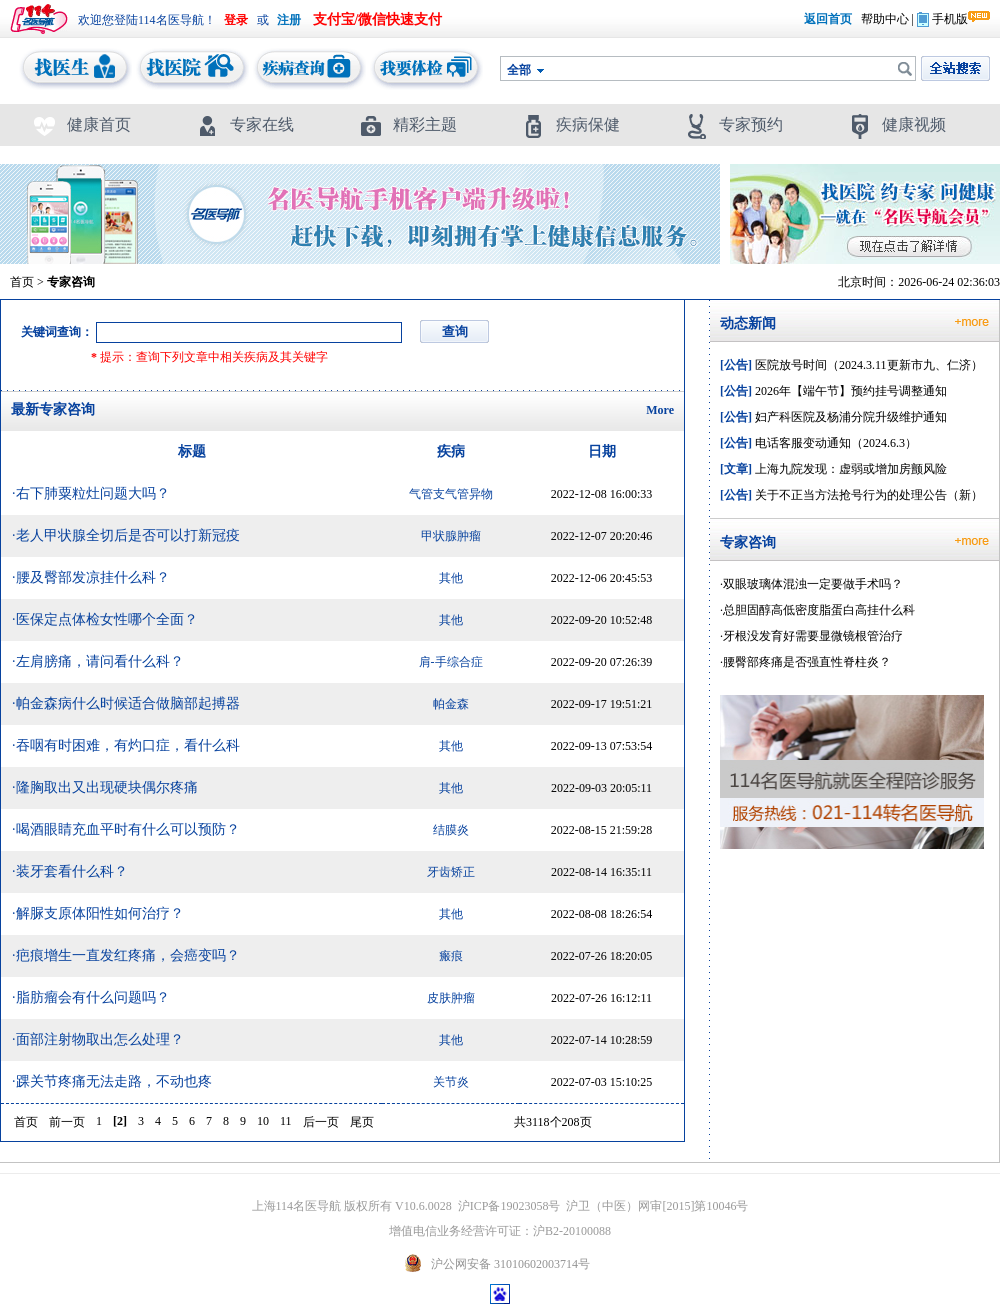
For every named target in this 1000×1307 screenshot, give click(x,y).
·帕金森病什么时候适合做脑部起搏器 (126, 703)
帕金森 (451, 704)
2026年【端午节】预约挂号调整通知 (833, 391)
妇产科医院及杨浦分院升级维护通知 (833, 417)
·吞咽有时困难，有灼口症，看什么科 (126, 745)
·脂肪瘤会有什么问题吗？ (91, 997)
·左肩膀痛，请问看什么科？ (98, 661)
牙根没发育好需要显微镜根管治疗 (813, 636)
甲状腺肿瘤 (451, 536)
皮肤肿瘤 (451, 998)
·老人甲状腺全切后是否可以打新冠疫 (126, 535)
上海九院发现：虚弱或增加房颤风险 (833, 469)
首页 (22, 282)
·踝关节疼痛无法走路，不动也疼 (112, 1081)
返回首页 (828, 19)
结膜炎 (451, 830)
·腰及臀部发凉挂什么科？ (91, 577)
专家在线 (244, 124)
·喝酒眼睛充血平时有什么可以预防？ (126, 829)
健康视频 (896, 124)
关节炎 (451, 1082)
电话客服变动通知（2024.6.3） (818, 443)
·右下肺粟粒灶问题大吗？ (91, 493)
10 (263, 1121)
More (660, 410)
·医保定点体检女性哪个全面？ (105, 619)
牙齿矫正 (451, 872)
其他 (451, 578)
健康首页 (81, 124)
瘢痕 (451, 956)
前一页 (67, 1122)
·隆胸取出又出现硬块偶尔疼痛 (105, 787)
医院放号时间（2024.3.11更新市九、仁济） (851, 365)
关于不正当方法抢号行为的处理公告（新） (851, 495)
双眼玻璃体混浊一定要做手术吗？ (813, 584)
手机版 (942, 19)
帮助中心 (885, 19)
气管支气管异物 (451, 494)
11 (286, 1121)
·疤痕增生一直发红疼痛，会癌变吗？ (126, 955)
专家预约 (733, 124)
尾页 (362, 1122)
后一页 (321, 1122)
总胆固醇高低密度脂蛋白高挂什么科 (819, 610)
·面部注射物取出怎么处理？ (98, 1039)
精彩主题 (407, 124)
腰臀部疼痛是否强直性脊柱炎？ (807, 662)
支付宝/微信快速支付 (378, 19)
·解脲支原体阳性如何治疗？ (98, 913)
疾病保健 (570, 124)
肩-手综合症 (451, 662)
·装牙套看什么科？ (70, 871)
